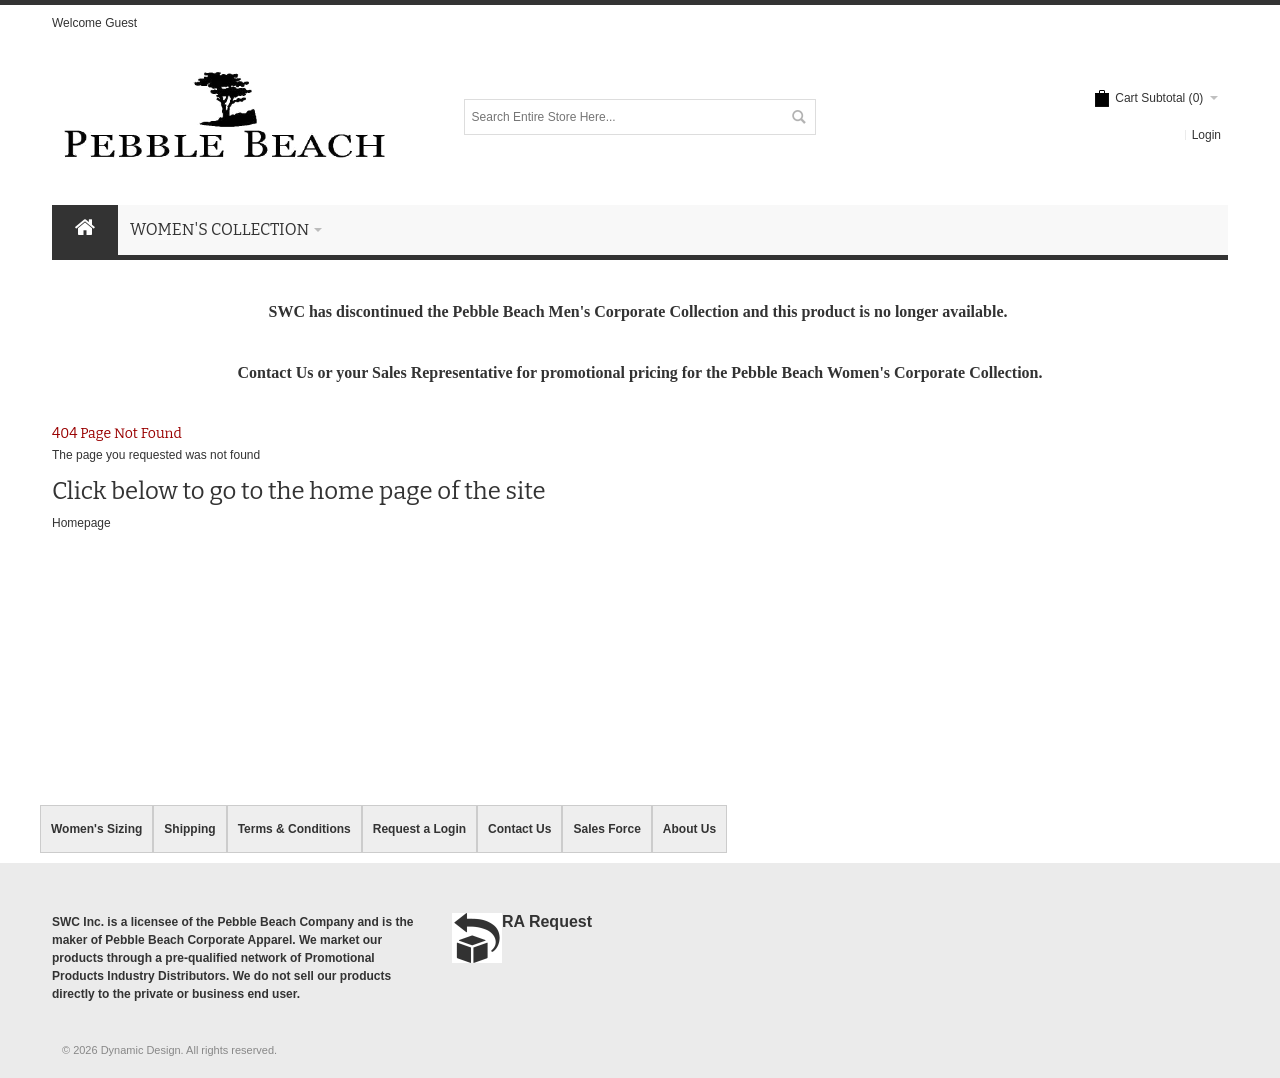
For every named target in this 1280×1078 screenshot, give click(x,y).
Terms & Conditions (294, 829)
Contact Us (519, 829)
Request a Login (419, 829)
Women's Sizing (96, 829)
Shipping (189, 829)
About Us (689, 829)
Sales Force (606, 829)
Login (1206, 135)
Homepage (81, 523)
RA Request (547, 921)
